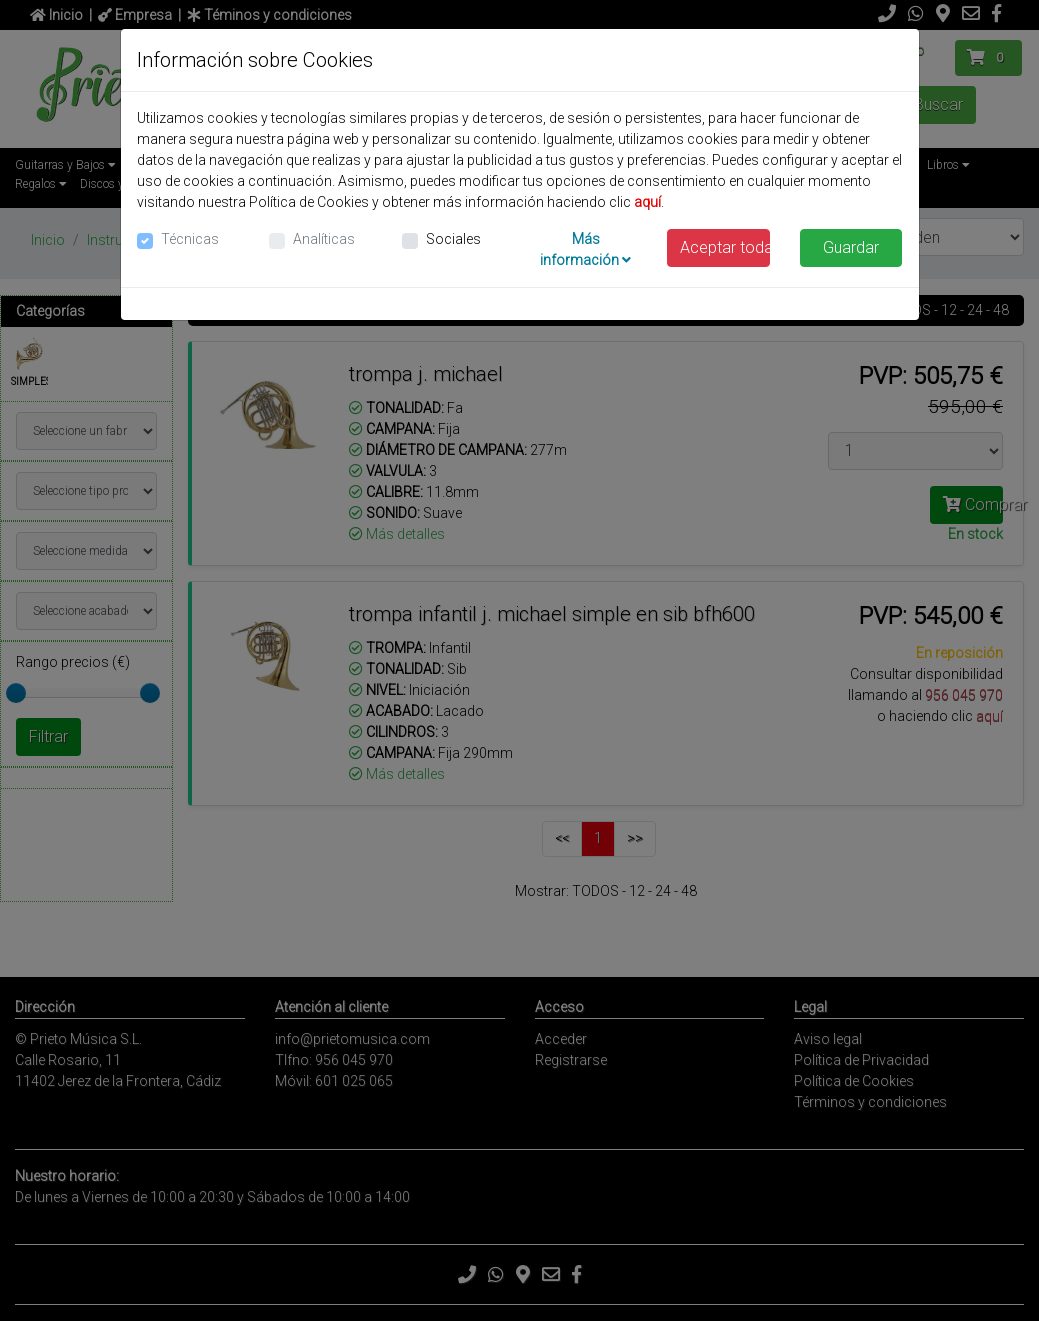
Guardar (851, 247)
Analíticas (324, 239)
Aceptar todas (725, 247)
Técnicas (190, 239)
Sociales (453, 239)
